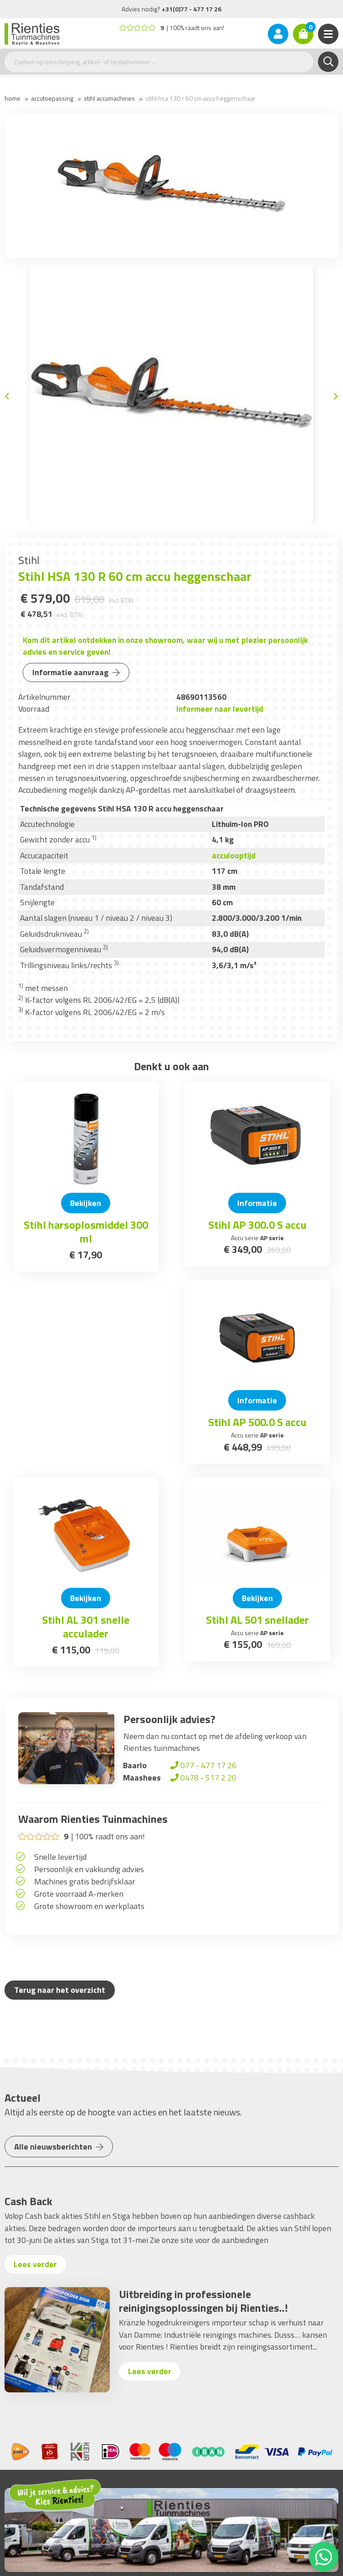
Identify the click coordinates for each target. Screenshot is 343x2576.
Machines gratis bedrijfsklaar (84, 1881)
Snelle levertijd (60, 1857)
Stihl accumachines (109, 98)
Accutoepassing (52, 98)
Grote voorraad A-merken (78, 1894)
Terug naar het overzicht (59, 1990)
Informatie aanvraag (76, 672)
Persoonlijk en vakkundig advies (89, 1869)
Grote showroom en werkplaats (89, 1906)
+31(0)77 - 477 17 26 (191, 9)
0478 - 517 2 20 (202, 1777)
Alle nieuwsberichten (58, 2146)
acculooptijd (234, 855)
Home (12, 98)
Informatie (257, 1203)
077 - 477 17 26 (202, 1765)
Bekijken (85, 1203)
